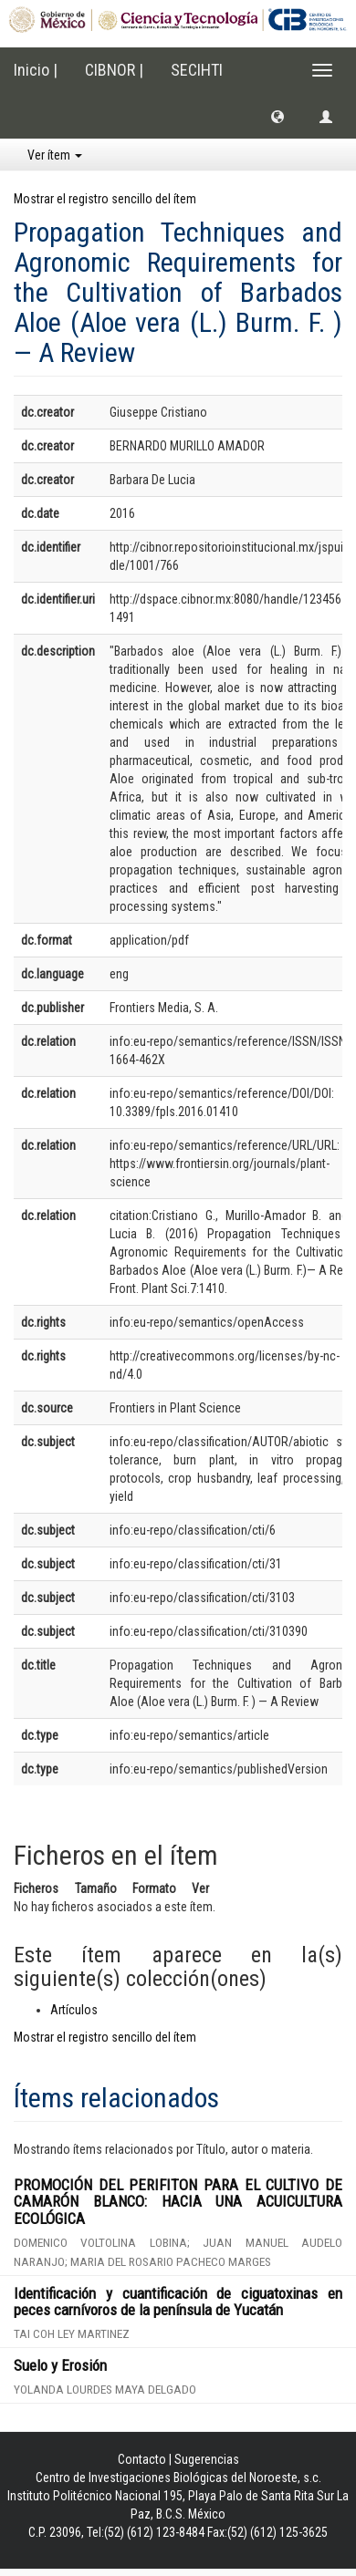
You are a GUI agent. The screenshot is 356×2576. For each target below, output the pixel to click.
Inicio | (36, 69)
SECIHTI (197, 69)
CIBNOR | (114, 69)
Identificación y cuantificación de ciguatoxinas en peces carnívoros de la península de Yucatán (178, 2302)
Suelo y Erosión (60, 2365)
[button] (277, 115)
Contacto (142, 2459)
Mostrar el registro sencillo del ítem (105, 198)
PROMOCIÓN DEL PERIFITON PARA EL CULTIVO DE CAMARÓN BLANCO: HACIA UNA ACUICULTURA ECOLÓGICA (178, 2202)
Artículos (74, 2009)
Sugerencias (206, 2459)
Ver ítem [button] (54, 155)
